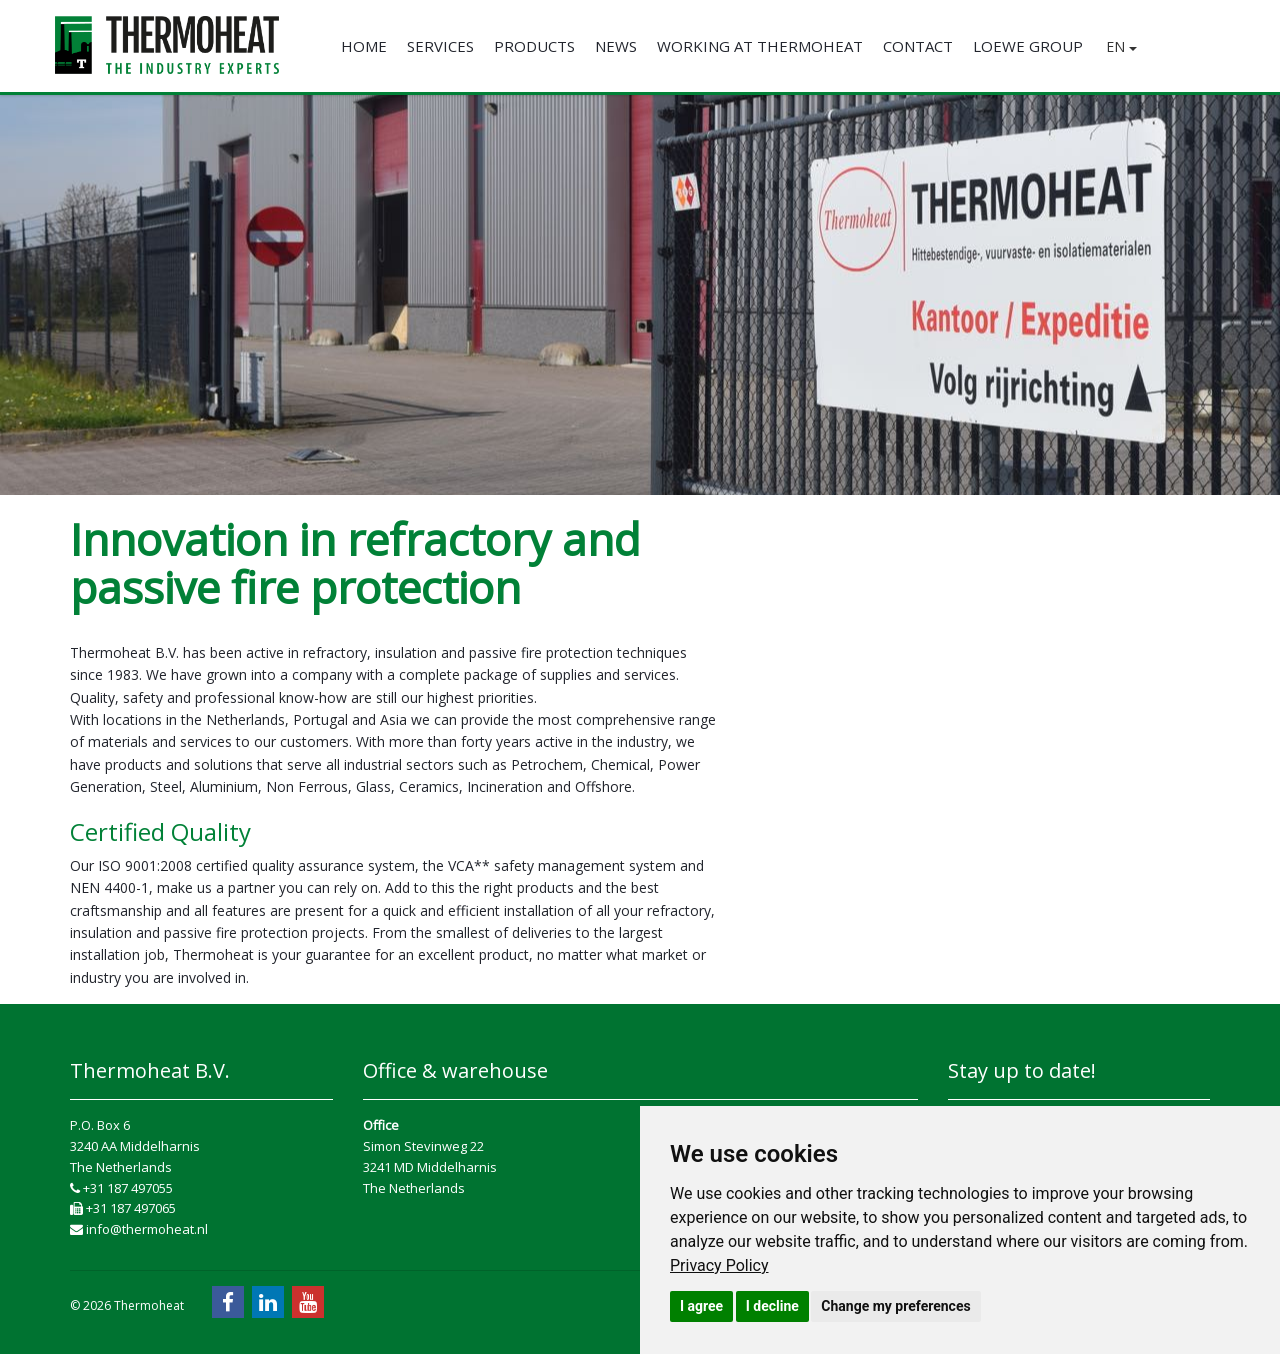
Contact (918, 46)
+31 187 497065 (123, 1208)
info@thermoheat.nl (139, 1229)
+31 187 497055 (121, 1188)
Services (440, 46)
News (616, 46)
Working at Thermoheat (760, 46)
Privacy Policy (719, 1265)
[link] (719, 1265)
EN (1121, 46)
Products (534, 46)
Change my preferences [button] (895, 1306)
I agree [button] (701, 1306)
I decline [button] (772, 1306)
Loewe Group (1028, 46)
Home (364, 46)
